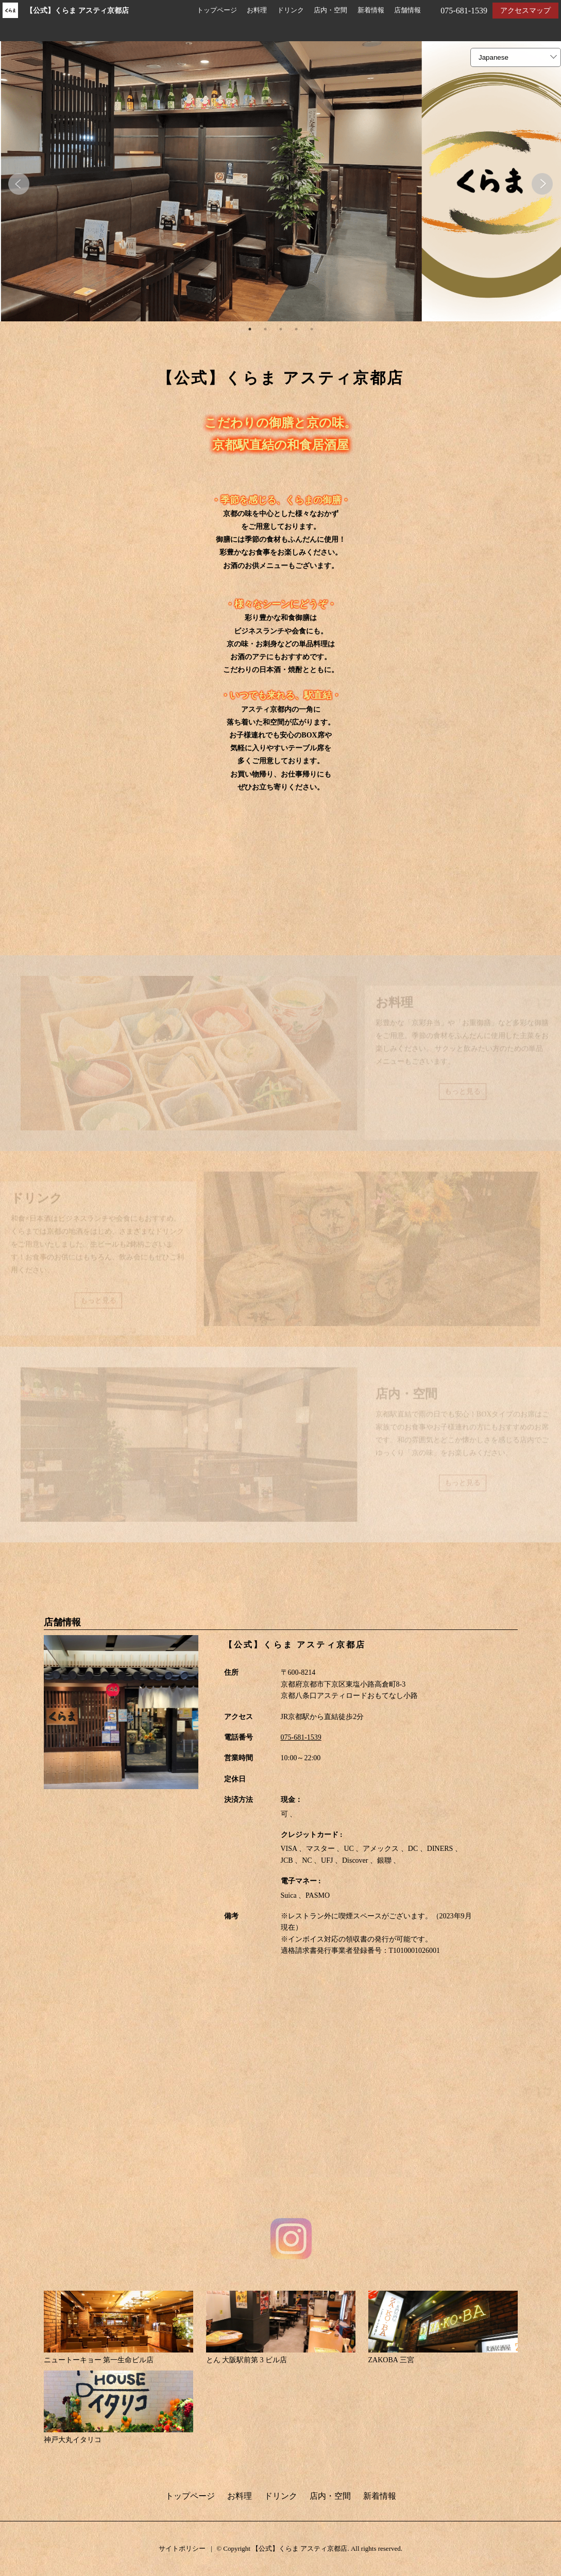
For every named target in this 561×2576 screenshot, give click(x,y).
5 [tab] (312, 329)
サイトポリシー (182, 2549)
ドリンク (290, 10)
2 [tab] (265, 329)
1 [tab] (250, 329)
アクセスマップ (525, 10)
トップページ (217, 10)
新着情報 (371, 10)
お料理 (257, 10)
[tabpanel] (280, 181)
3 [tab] (281, 329)
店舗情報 (407, 10)
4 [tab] (296, 329)
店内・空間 (330, 10)
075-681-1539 (301, 1738)
